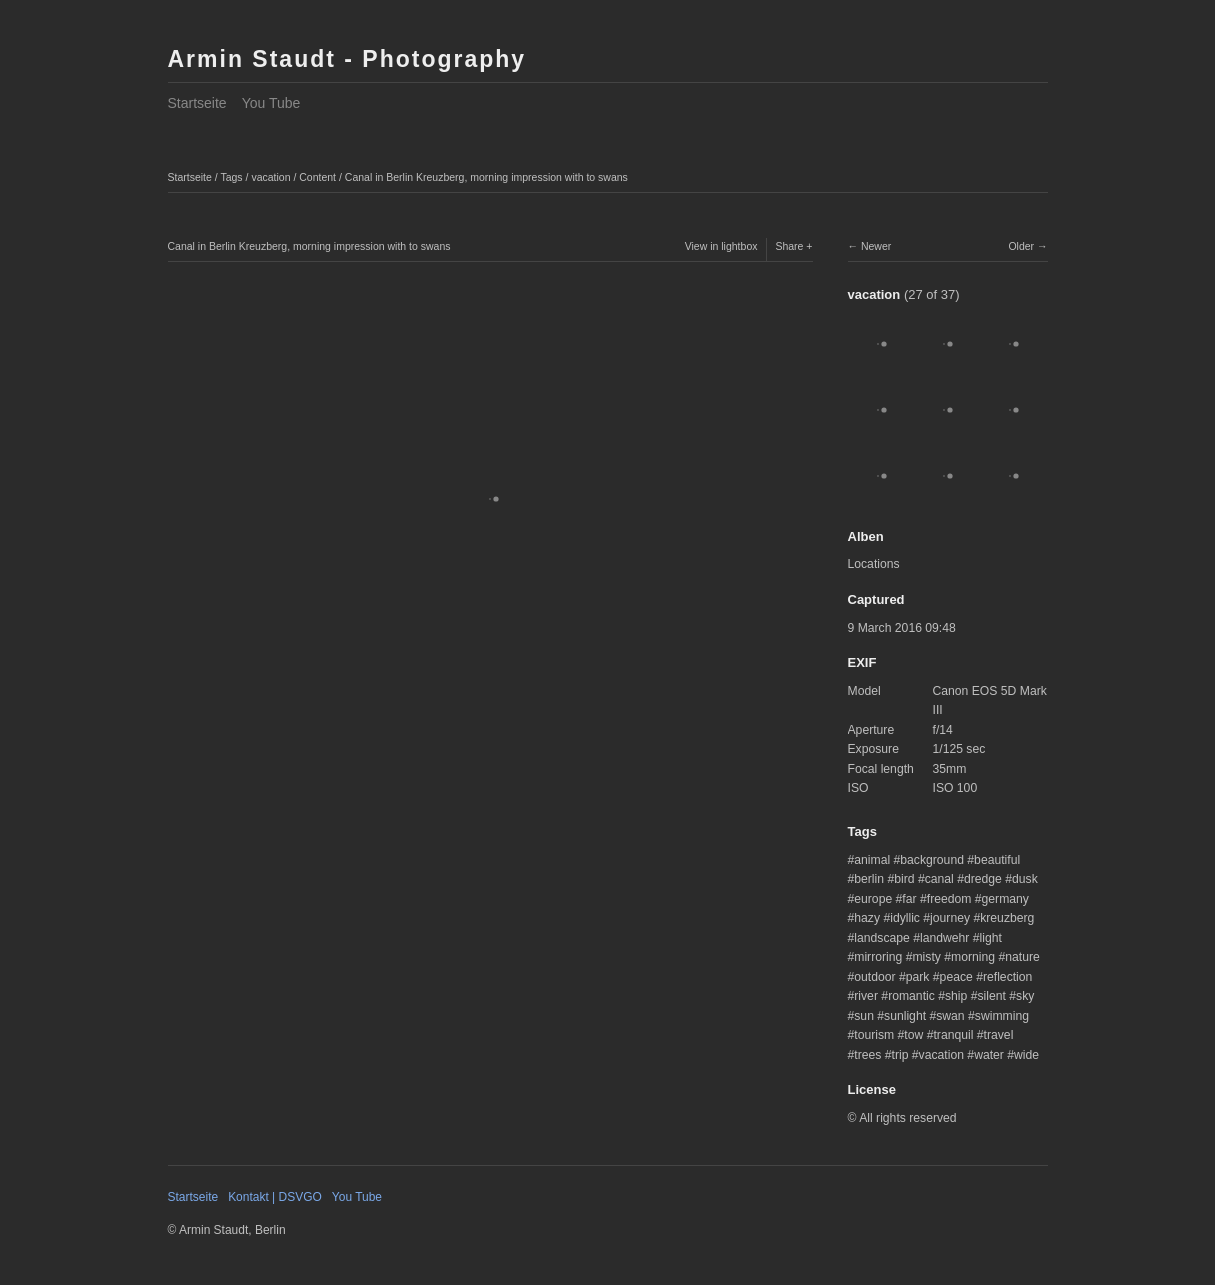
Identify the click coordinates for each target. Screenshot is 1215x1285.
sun (864, 1016)
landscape (882, 938)
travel (999, 1035)
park (918, 977)
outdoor (874, 977)
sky (1025, 996)
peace (956, 977)
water (989, 1055)
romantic (911, 996)
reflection (1007, 977)
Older (1021, 246)
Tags (231, 177)
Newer (876, 246)
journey (950, 918)
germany (1005, 899)
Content (317, 177)
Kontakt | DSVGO (275, 1197)
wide (1026, 1055)
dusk (1025, 879)
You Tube (271, 103)
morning (973, 957)
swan (950, 1016)
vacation (270, 177)
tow (913, 1035)
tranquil (953, 1035)
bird (904, 879)
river (866, 996)
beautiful (997, 860)
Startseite (197, 103)
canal (939, 879)
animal (872, 860)
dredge (983, 879)
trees (867, 1055)
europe (873, 899)
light (991, 938)
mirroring (878, 957)
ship (956, 996)
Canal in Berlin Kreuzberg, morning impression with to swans (486, 177)
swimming (1002, 1016)
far (909, 899)
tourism (874, 1035)
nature (1022, 957)
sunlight (905, 1016)
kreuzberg (1007, 918)
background (932, 860)
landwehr (944, 938)
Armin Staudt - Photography (347, 59)
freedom (949, 899)
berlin (869, 879)
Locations (874, 564)
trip (900, 1055)
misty (926, 957)
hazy (867, 918)
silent (992, 996)
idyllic (905, 918)
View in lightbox (721, 246)
